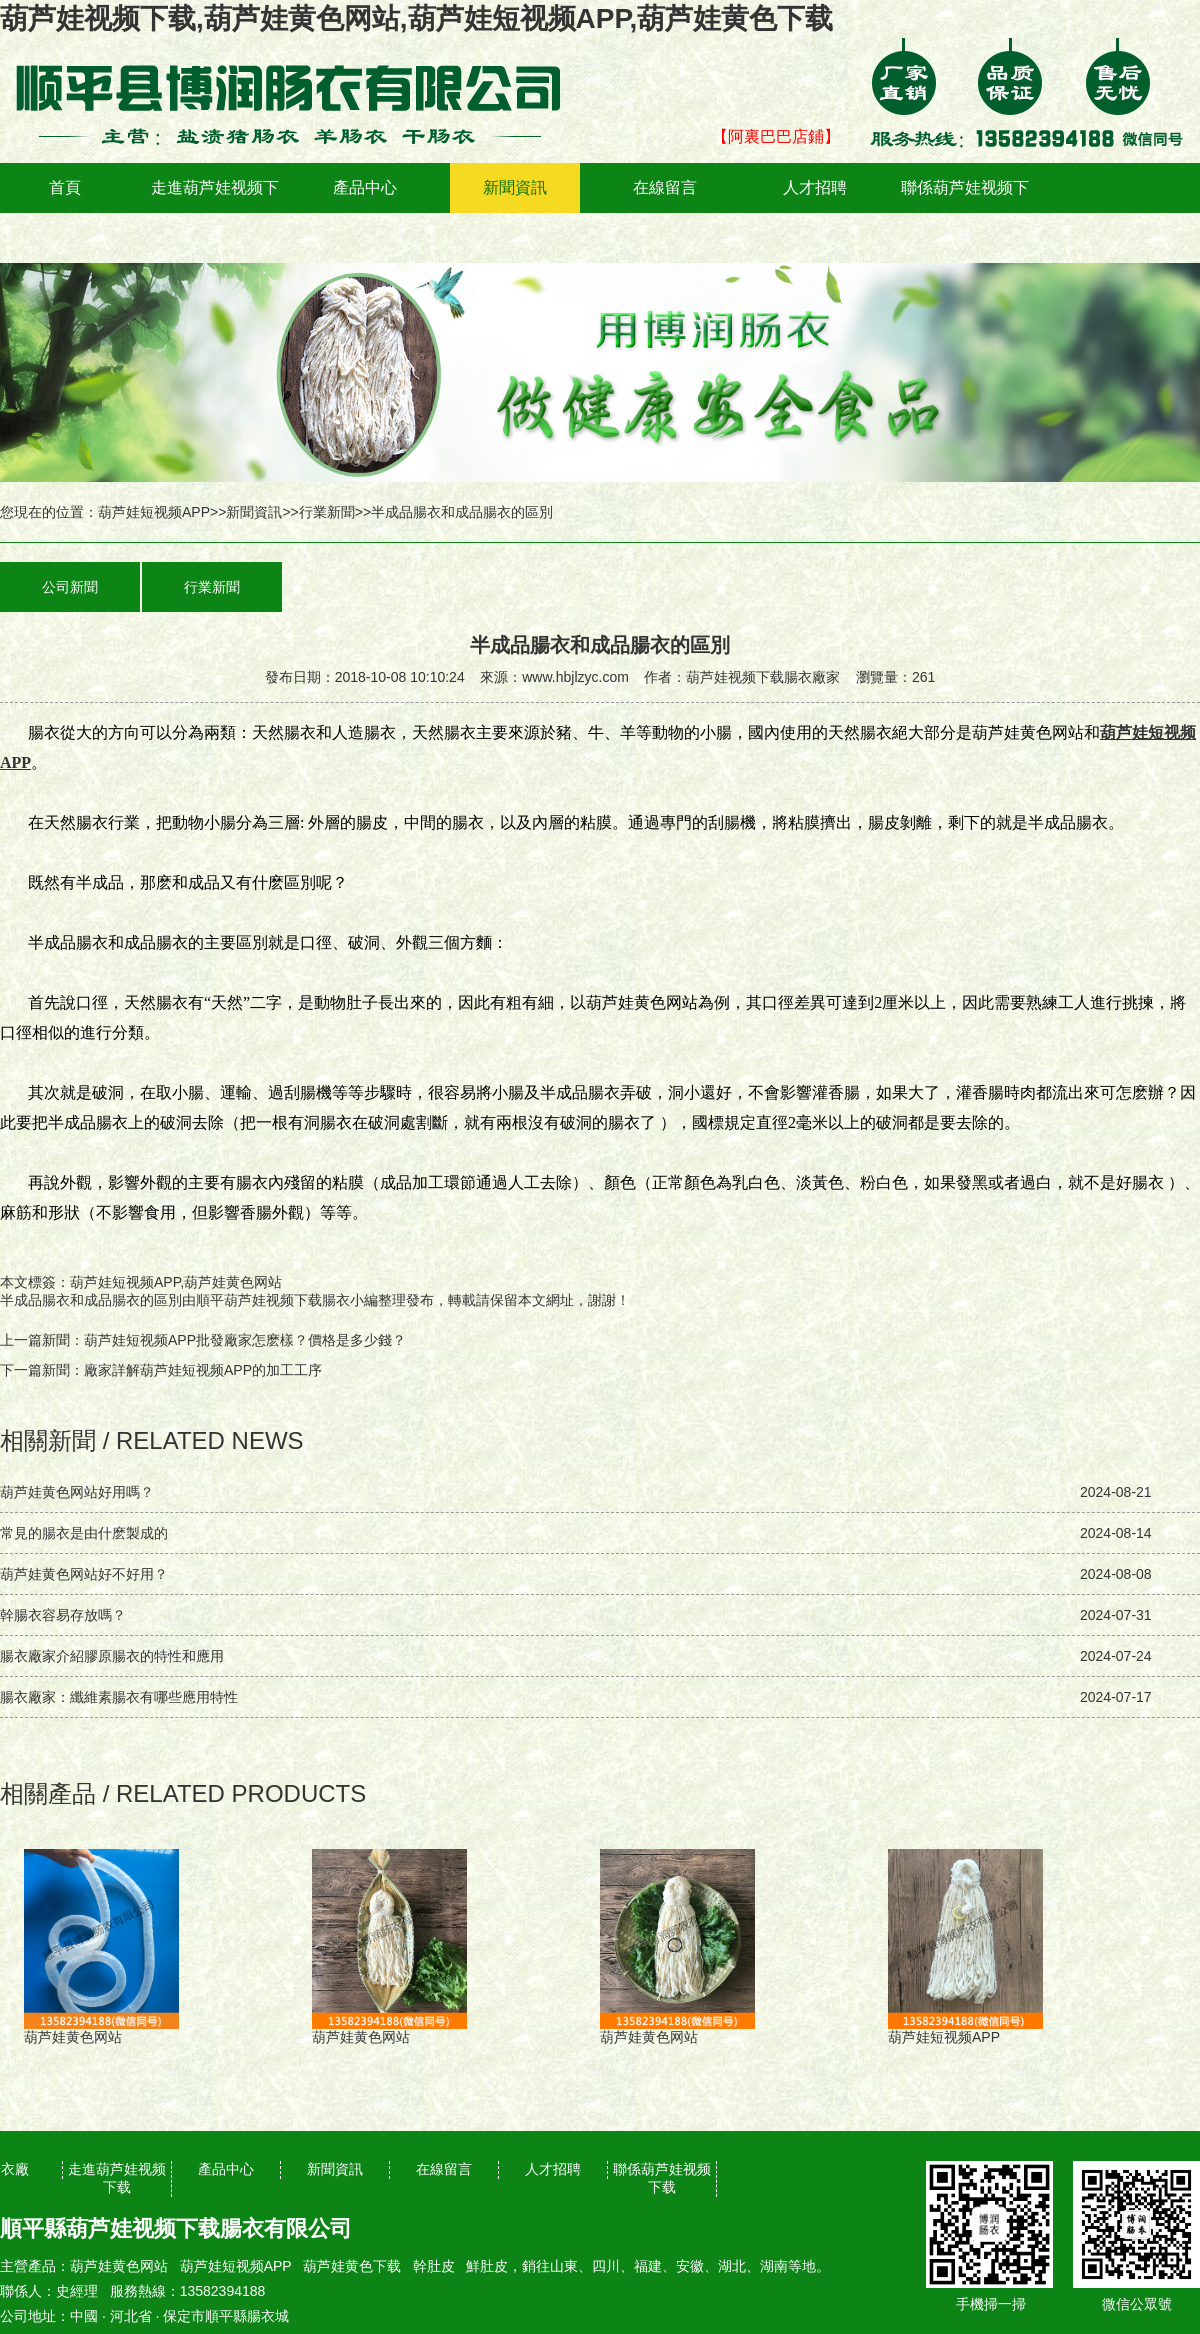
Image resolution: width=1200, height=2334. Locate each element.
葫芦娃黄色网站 (119, 2266)
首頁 (65, 187)
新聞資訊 (515, 187)
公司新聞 (70, 587)
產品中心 (365, 187)
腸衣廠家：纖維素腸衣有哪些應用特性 (119, 1697)
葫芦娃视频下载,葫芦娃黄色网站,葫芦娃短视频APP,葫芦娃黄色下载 (416, 18)
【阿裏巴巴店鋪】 (776, 136)
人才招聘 (815, 187)
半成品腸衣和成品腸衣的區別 (91, 1300)
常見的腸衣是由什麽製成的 (84, 1533)
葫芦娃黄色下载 (352, 2266)
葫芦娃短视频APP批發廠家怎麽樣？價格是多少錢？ (245, 1340)
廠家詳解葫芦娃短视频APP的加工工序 (203, 1370)
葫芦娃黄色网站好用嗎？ (77, 1492)
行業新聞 (327, 512)
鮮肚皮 (487, 2266)
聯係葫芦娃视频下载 (965, 212)
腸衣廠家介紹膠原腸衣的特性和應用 (112, 1656)
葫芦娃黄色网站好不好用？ (84, 1574)
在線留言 (665, 187)
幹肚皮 (434, 2266)
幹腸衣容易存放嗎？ (63, 1615)
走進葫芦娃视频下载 (215, 212)
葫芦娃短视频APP (154, 512)
